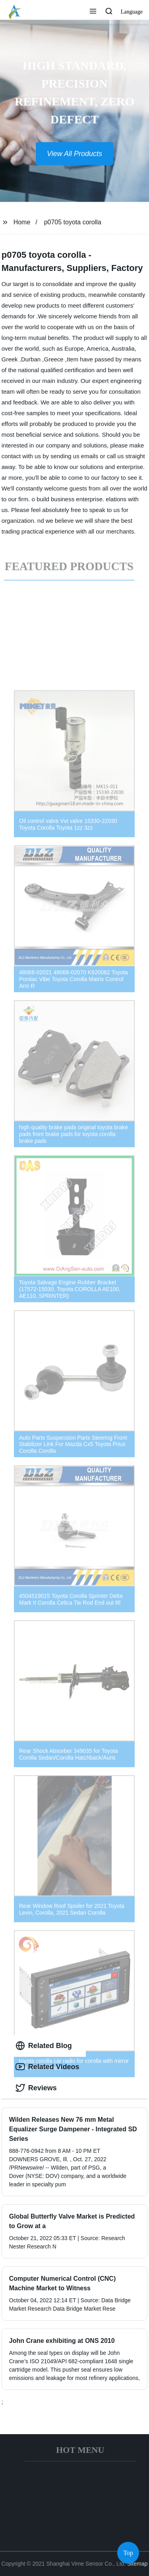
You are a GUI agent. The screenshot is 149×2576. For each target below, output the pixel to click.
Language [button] (132, 12)
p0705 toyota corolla (72, 222)
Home (22, 222)
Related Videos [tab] (47, 2067)
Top (128, 2552)
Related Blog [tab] (43, 2045)
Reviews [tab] (36, 2088)
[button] (93, 12)
